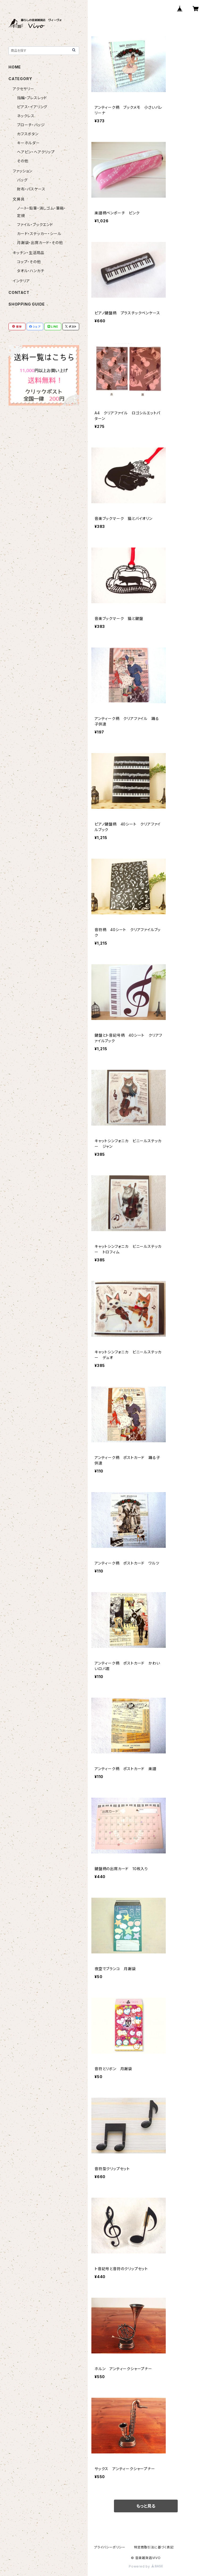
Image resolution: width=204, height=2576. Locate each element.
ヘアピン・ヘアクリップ (36, 152)
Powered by (146, 2566)
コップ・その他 (29, 261)
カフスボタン (28, 134)
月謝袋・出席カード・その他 (40, 242)
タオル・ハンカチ (30, 270)
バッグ (22, 180)
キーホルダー (28, 143)
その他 (22, 161)
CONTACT (18, 292)
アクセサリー (23, 88)
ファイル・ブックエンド (35, 224)
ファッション (22, 171)
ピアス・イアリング (32, 107)
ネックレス (26, 116)
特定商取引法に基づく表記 (154, 2547)
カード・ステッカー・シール (39, 233)
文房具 (18, 199)
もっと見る (145, 2506)
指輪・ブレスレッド (32, 97)
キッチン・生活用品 (28, 252)
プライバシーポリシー (109, 2547)
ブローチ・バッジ (31, 125)
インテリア (21, 281)
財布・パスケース (31, 189)
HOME (14, 67)
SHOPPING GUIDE (26, 304)
